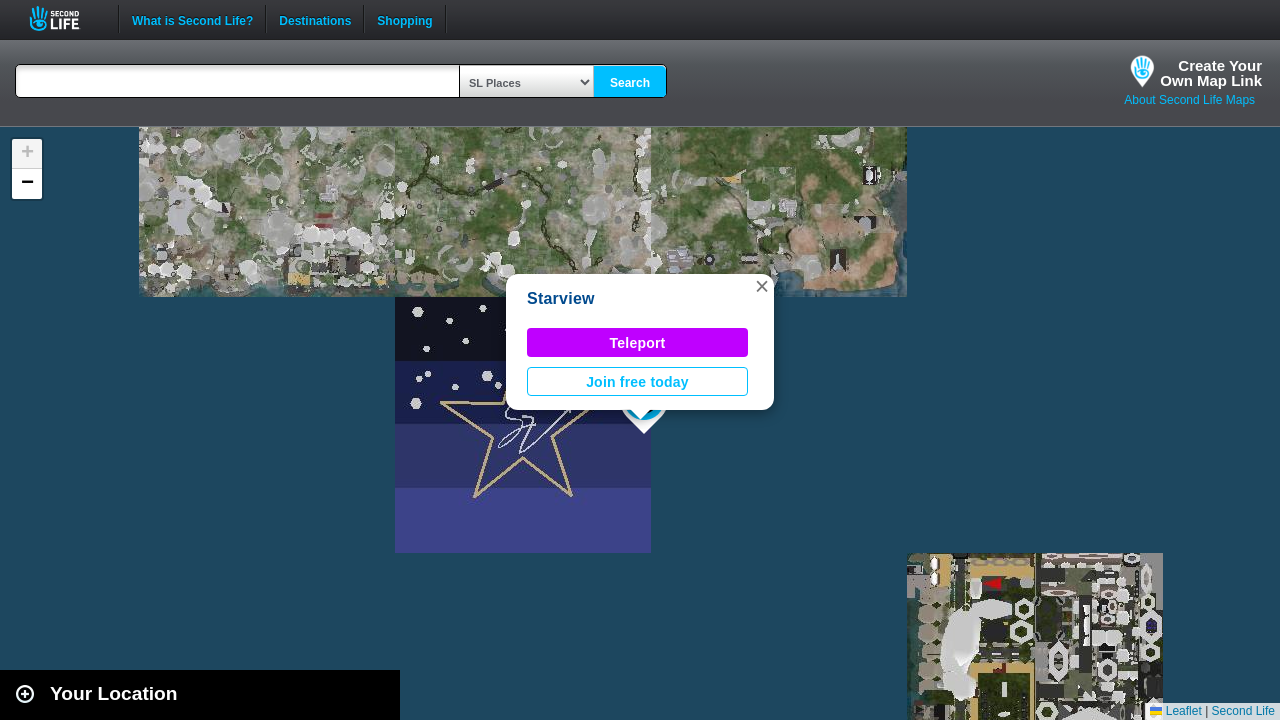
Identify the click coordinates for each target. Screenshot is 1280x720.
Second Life (65, 18)
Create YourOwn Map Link (1211, 73)
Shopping (404, 19)
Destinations (315, 19)
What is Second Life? (192, 19)
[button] (762, 286)
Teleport (638, 343)
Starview (561, 298)
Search (630, 83)
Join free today (637, 382)
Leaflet (1175, 711)
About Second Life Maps (1189, 100)
